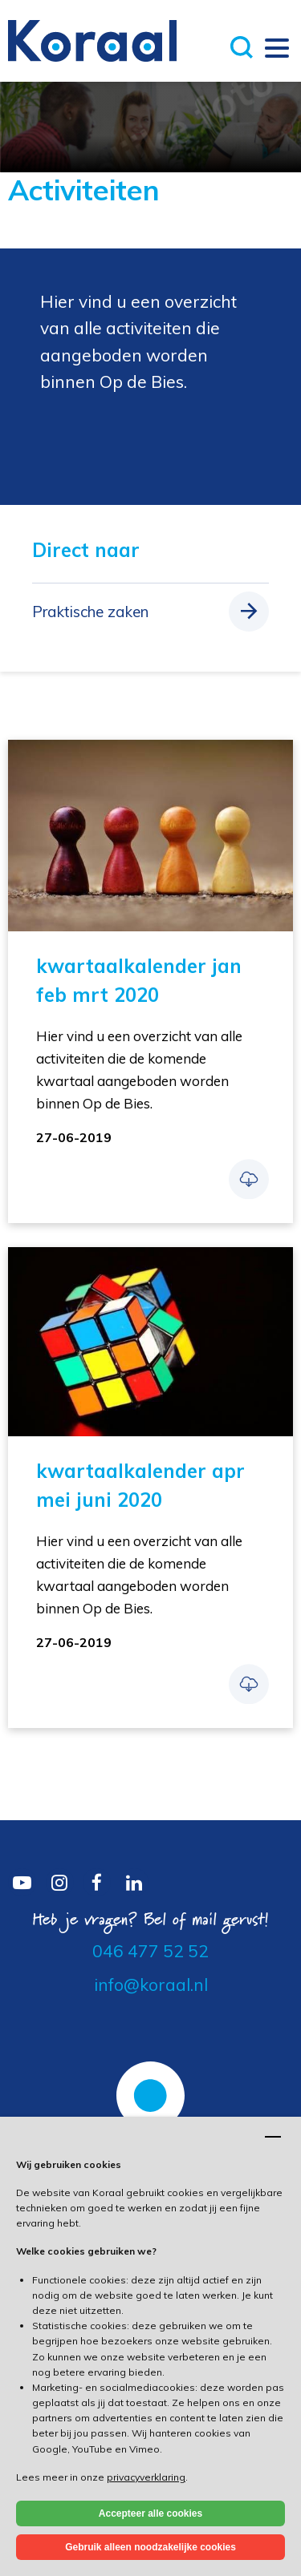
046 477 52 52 (150, 1950)
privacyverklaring (146, 2477)
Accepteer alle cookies (150, 2513)
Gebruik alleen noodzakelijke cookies (150, 2547)
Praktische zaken (90, 611)
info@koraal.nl (151, 1984)
